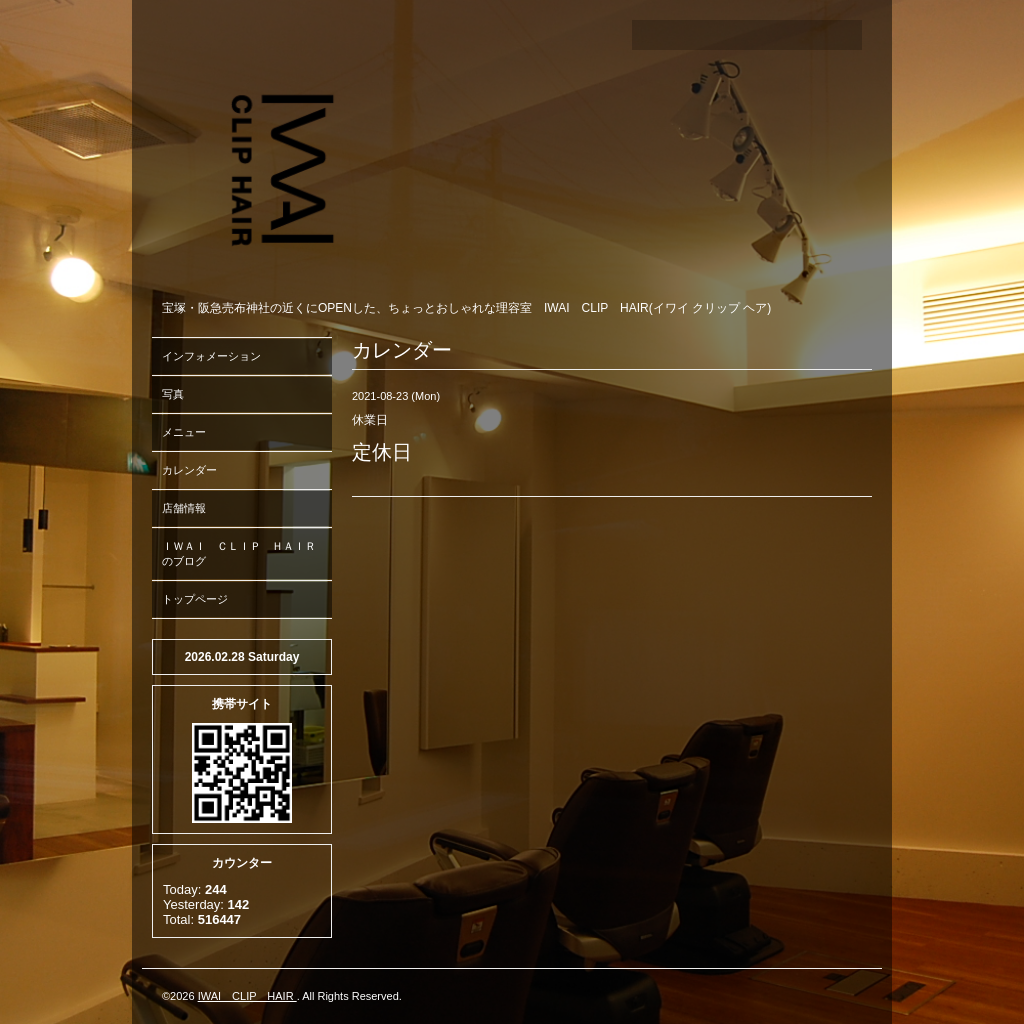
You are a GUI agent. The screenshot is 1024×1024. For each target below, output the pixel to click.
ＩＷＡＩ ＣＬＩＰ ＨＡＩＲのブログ (239, 553)
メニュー (184, 432)
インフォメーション (211, 356)
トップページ (195, 599)
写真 (173, 394)
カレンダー (189, 470)
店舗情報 (184, 508)
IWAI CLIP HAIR (247, 996)
